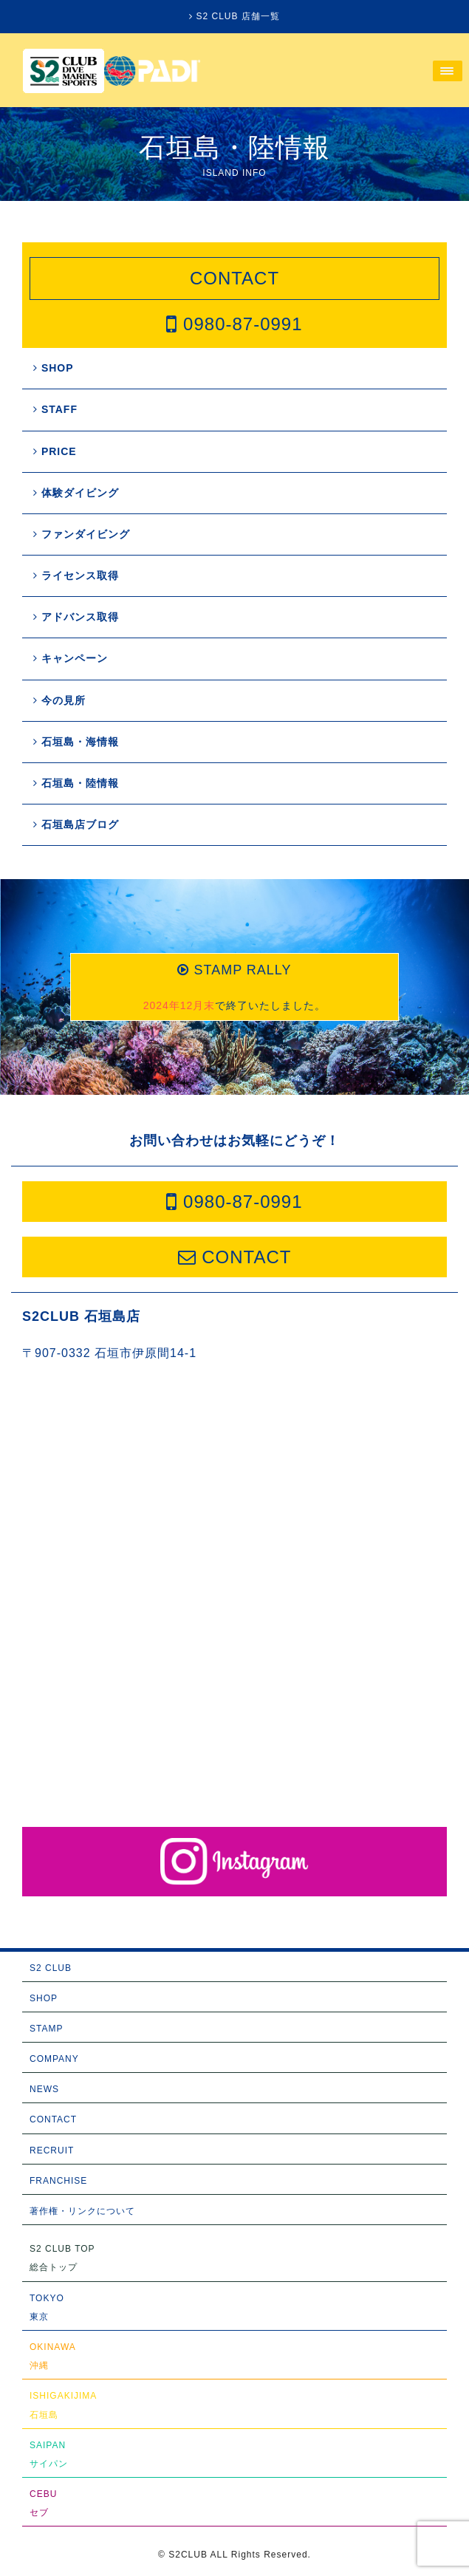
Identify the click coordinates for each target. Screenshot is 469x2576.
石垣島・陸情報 (76, 783)
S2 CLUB (51, 1968)
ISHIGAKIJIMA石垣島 (63, 2405)
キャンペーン (70, 658)
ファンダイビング (81, 534)
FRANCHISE (58, 2181)
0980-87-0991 (234, 324)
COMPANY (54, 2059)
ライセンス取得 (76, 575)
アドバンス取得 (76, 617)
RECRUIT (52, 2150)
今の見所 (59, 700)
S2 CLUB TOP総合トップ (62, 2258)
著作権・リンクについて (82, 2211)
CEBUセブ (43, 2503)
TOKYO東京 (47, 2307)
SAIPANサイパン (49, 2454)
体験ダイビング (76, 493)
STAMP (46, 2028)
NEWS (44, 2089)
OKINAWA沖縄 (53, 2356)
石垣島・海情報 (76, 742)
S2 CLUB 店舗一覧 (234, 16)
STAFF (55, 409)
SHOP (53, 368)
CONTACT (234, 278)
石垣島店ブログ (76, 824)
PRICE (55, 451)
